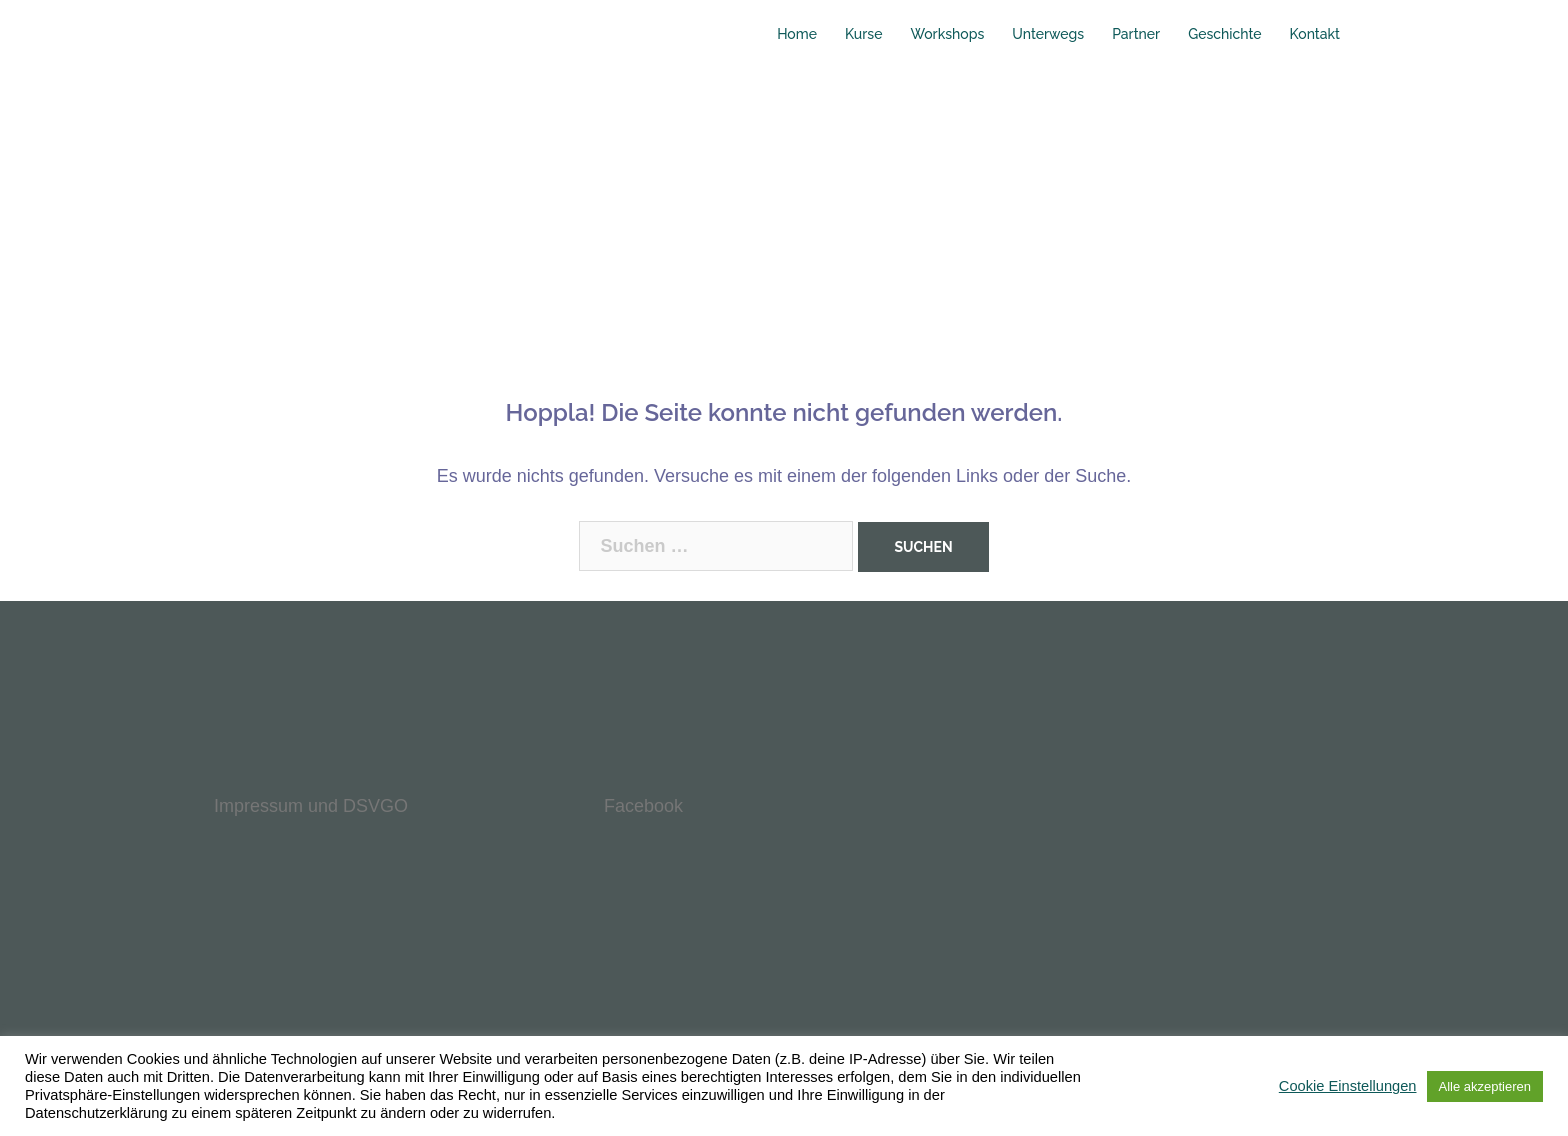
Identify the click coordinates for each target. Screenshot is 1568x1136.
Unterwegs (1048, 34)
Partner (1136, 34)
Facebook (643, 806)
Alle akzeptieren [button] (1485, 1086)
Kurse (863, 34)
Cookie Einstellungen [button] (1348, 1086)
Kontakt (1315, 34)
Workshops (947, 34)
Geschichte (1224, 34)
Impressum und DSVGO (311, 806)
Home (797, 34)
